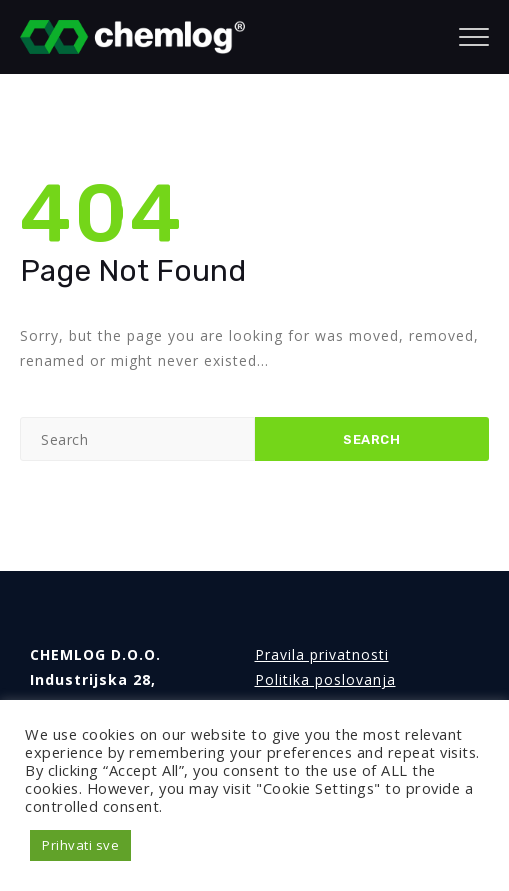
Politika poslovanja (325, 679)
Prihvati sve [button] (80, 845)
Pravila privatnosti (322, 654)
